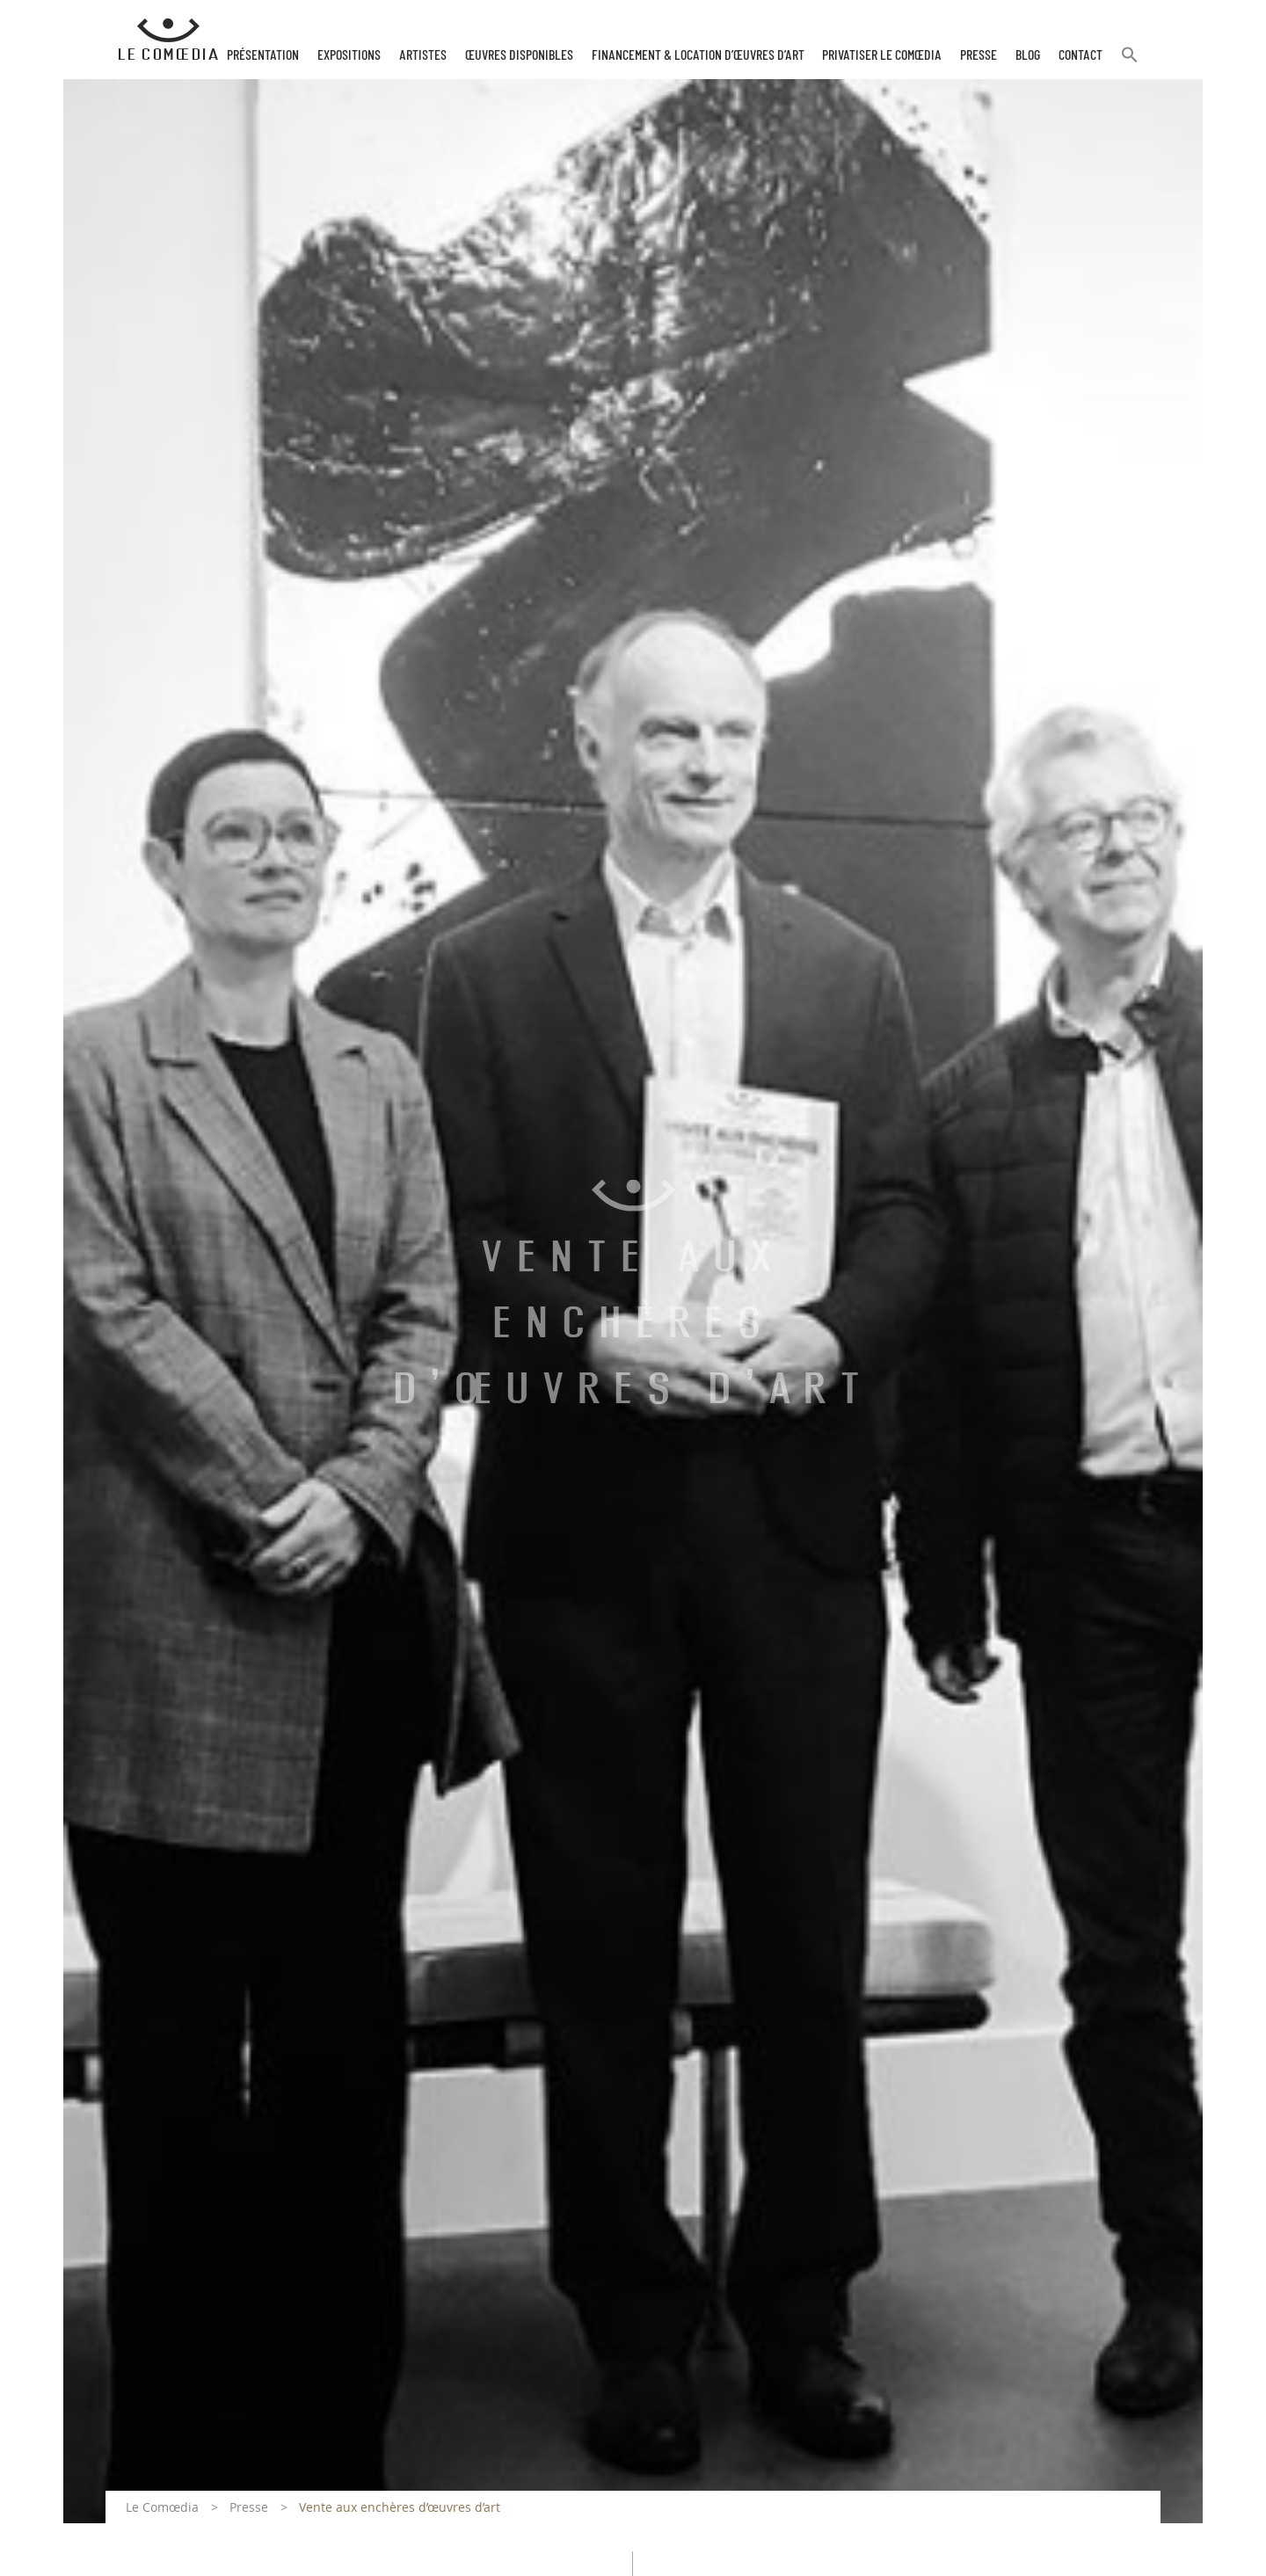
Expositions (349, 55)
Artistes (423, 55)
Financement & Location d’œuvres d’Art (698, 55)
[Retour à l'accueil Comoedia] (168, 39)
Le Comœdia (162, 2507)
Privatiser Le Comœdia (882, 55)
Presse (978, 55)
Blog (1027, 55)
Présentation (263, 55)
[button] (1130, 62)
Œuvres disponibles (519, 55)
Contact (1080, 55)
